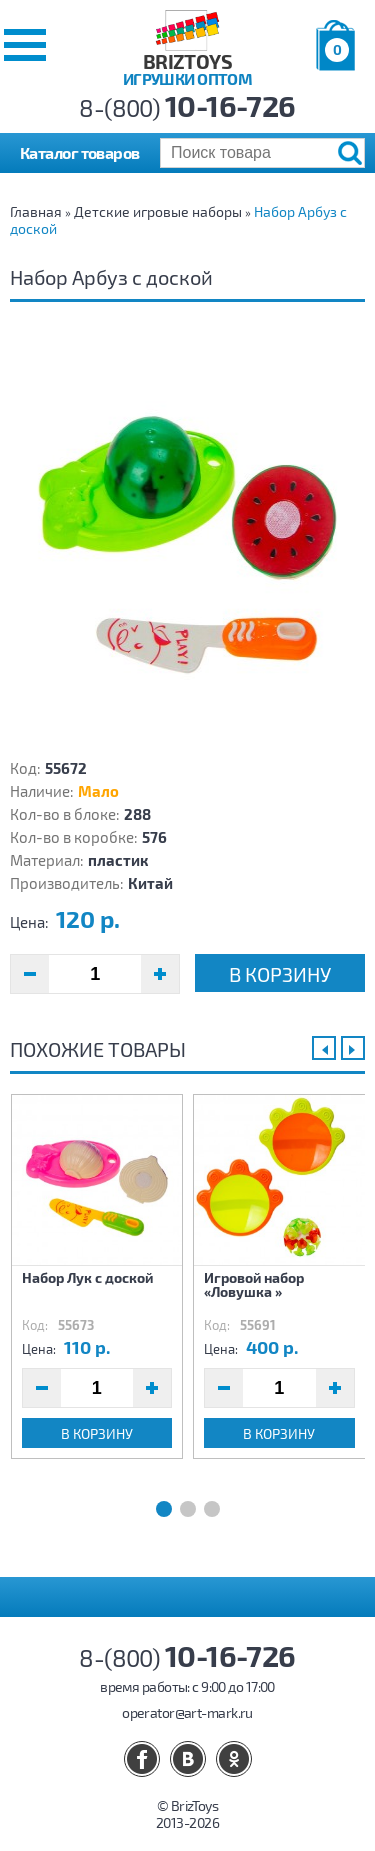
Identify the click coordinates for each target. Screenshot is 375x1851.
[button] (25, 45)
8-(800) (187, 107)
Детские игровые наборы (158, 211)
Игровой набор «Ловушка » (254, 1284)
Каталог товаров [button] (80, 152)
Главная (36, 211)
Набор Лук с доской (87, 1277)
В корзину (280, 974)
